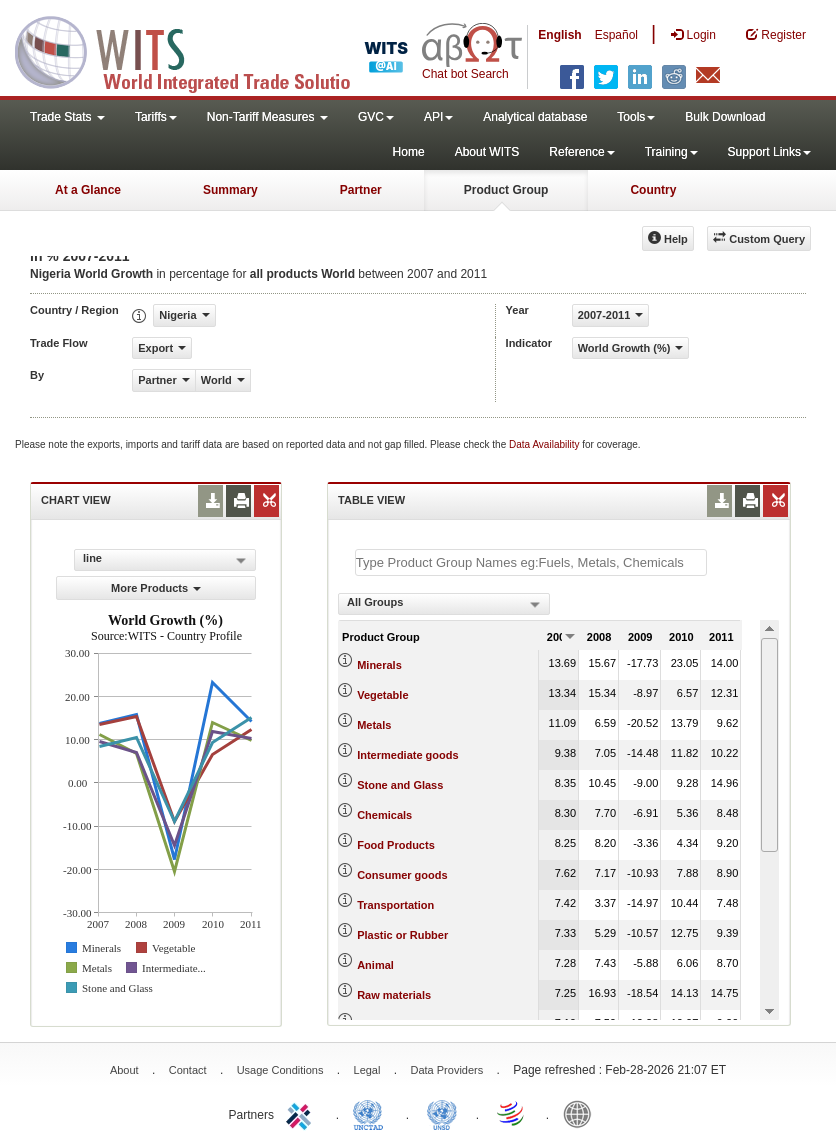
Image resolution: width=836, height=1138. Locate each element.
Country (653, 190)
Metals (374, 725)
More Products (156, 588)
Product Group (506, 190)
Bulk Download (725, 117)
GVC (376, 117)
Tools (636, 117)
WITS (200, 50)
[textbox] (531, 562)
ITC (302, 1113)
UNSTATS (442, 1113)
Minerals (379, 665)
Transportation (395, 905)
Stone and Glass (400, 785)
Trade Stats (67, 117)
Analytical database (535, 117)
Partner (361, 190)
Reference (581, 152)
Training (671, 152)
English (559, 35)
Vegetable (382, 695)
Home (409, 152)
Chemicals (384, 815)
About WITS (487, 152)
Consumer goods (402, 875)
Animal (375, 965)
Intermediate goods (407, 755)
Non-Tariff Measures (267, 117)
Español (616, 35)
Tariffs (156, 117)
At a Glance (88, 190)
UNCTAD (372, 1113)
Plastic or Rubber (402, 935)
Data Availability (545, 444)
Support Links (769, 152)
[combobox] (444, 604)
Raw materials (394, 995)
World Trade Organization (512, 1113)
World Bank (582, 1113)
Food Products (396, 845)
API (438, 117)
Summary (230, 190)
